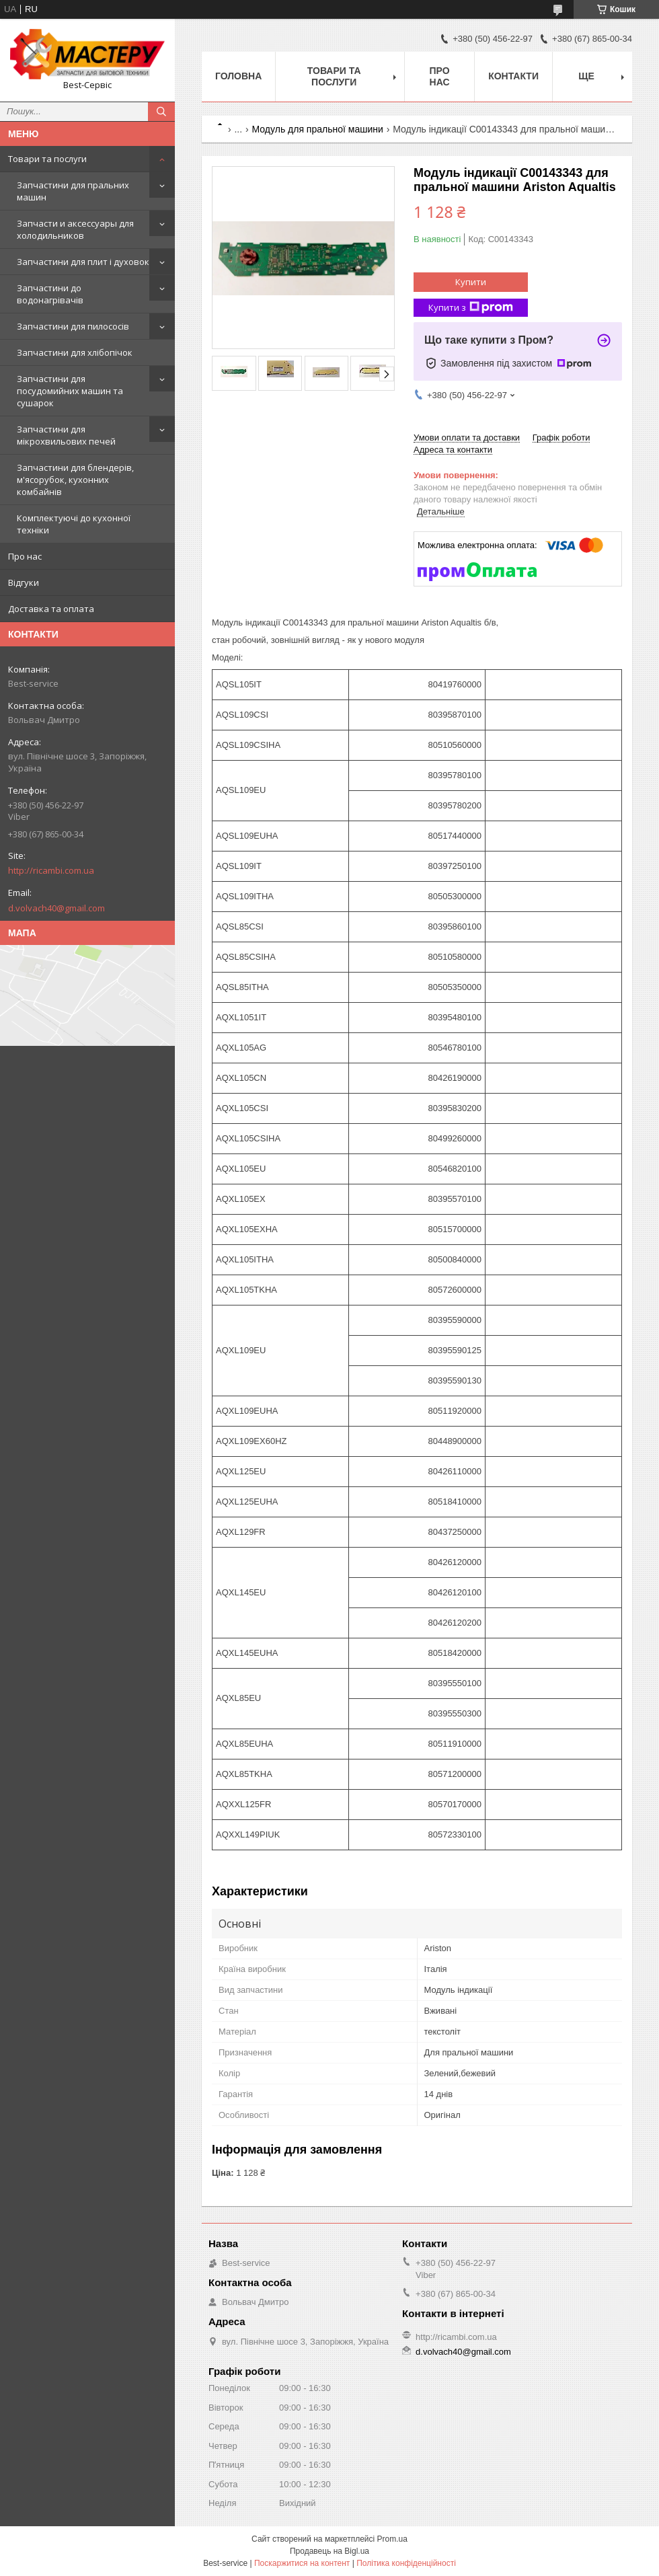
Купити (470, 282)
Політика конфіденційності (406, 2563)
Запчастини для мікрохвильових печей (66, 435)
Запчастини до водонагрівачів (50, 294)
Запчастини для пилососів (73, 326)
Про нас (25, 556)
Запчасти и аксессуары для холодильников (75, 229)
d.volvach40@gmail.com (56, 908)
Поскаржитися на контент (302, 2563)
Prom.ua (392, 2539)
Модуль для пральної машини (317, 129)
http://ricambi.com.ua (51, 870)
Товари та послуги (47, 159)
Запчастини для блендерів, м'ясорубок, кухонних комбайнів (75, 479)
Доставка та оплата (51, 609)
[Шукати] (161, 112)
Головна (238, 76)
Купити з (470, 307)
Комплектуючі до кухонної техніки (73, 524)
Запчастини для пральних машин (73, 191)
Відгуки (23, 582)
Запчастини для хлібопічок (74, 352)
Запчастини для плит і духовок (83, 262)
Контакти (513, 76)
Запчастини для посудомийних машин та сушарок (70, 391)
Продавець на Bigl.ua (329, 2551)
